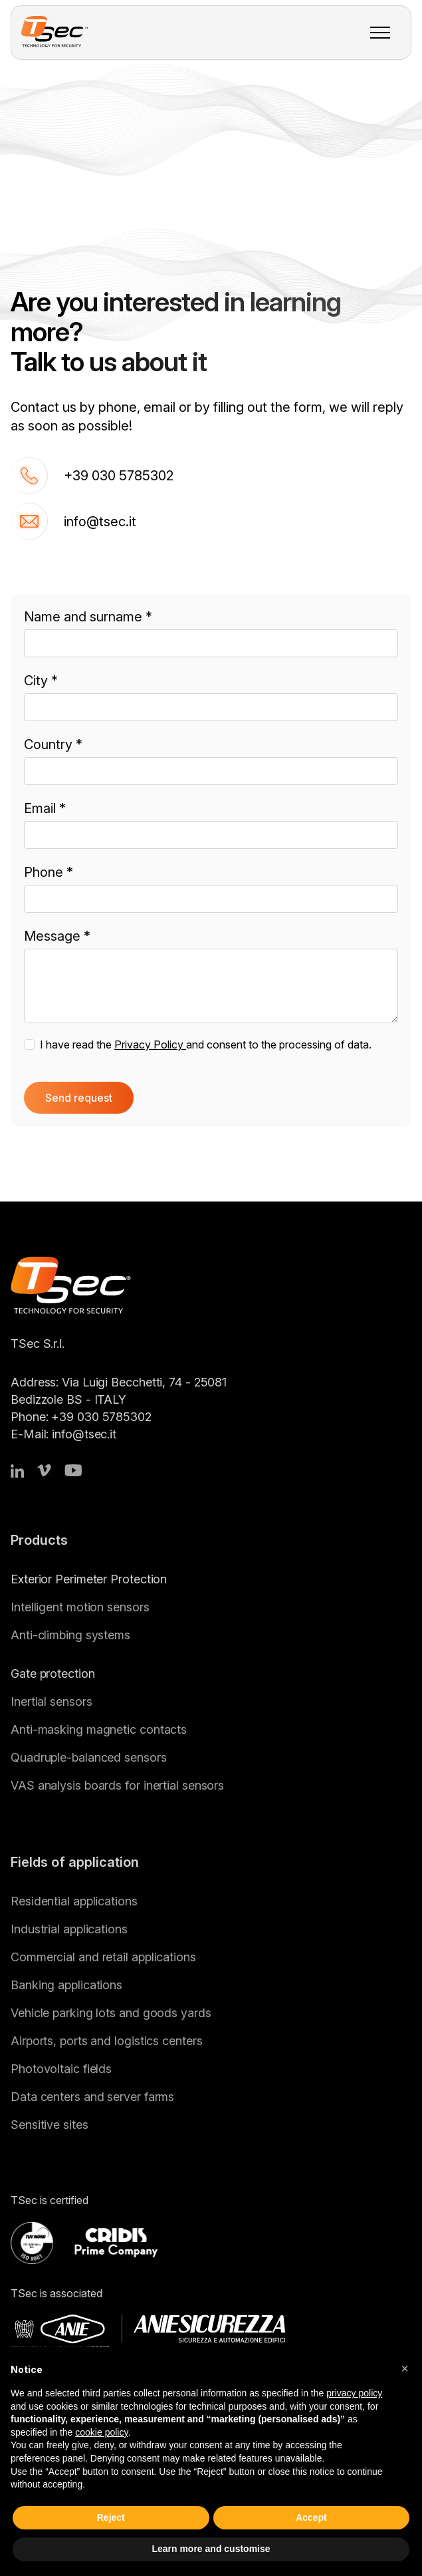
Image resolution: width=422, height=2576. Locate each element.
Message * (57, 936)
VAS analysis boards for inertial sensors (117, 1785)
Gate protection (53, 1674)
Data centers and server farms (92, 2097)
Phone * (48, 872)
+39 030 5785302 (92, 475)
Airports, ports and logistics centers (106, 2041)
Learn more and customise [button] (211, 2548)
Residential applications (74, 1901)
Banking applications (66, 1985)
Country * (53, 744)
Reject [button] (111, 2517)
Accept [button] (311, 2517)
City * (41, 681)
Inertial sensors (51, 1701)
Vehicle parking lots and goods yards (111, 2013)
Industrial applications (69, 1929)
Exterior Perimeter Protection (89, 1579)
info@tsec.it (73, 521)
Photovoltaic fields (61, 2069)
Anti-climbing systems (70, 1635)
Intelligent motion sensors (80, 1607)
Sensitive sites (49, 2125)
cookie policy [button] (101, 2432)
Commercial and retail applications (103, 1957)
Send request (78, 1097)
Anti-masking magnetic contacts (99, 1729)
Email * (45, 808)
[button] (404, 2368)
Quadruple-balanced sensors (89, 1757)
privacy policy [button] (354, 2393)
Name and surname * (88, 617)
